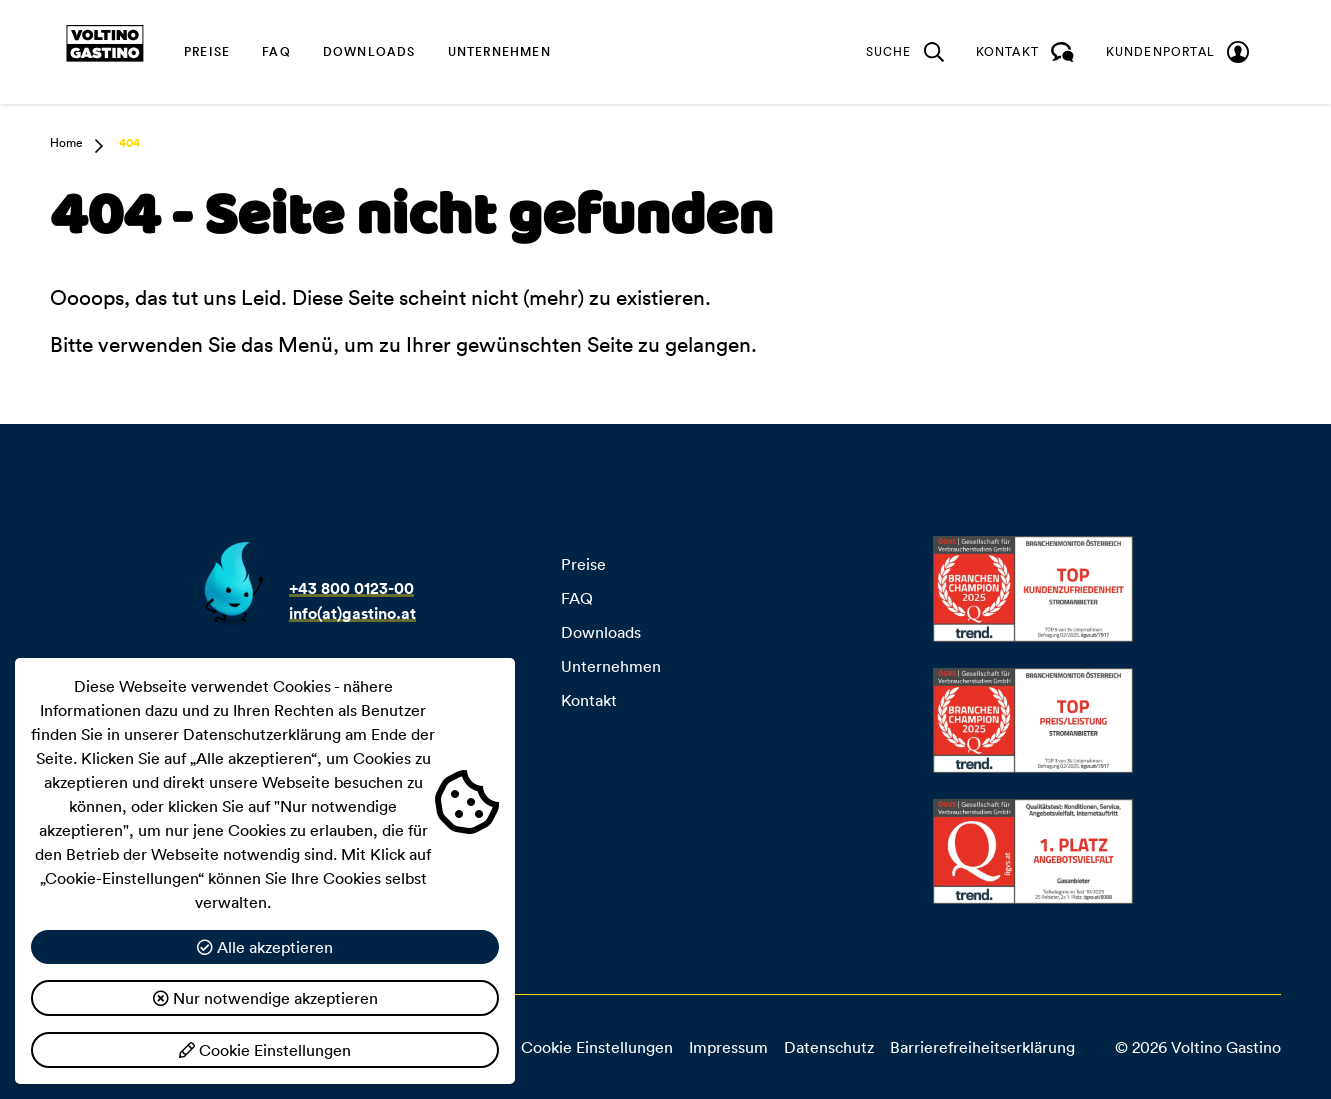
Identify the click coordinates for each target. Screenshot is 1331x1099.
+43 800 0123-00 (351, 588)
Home (66, 142)
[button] (93, 146)
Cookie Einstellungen (265, 1050)
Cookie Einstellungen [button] (597, 1047)
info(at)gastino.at (352, 613)
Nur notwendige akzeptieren (265, 998)
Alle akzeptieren (265, 947)
